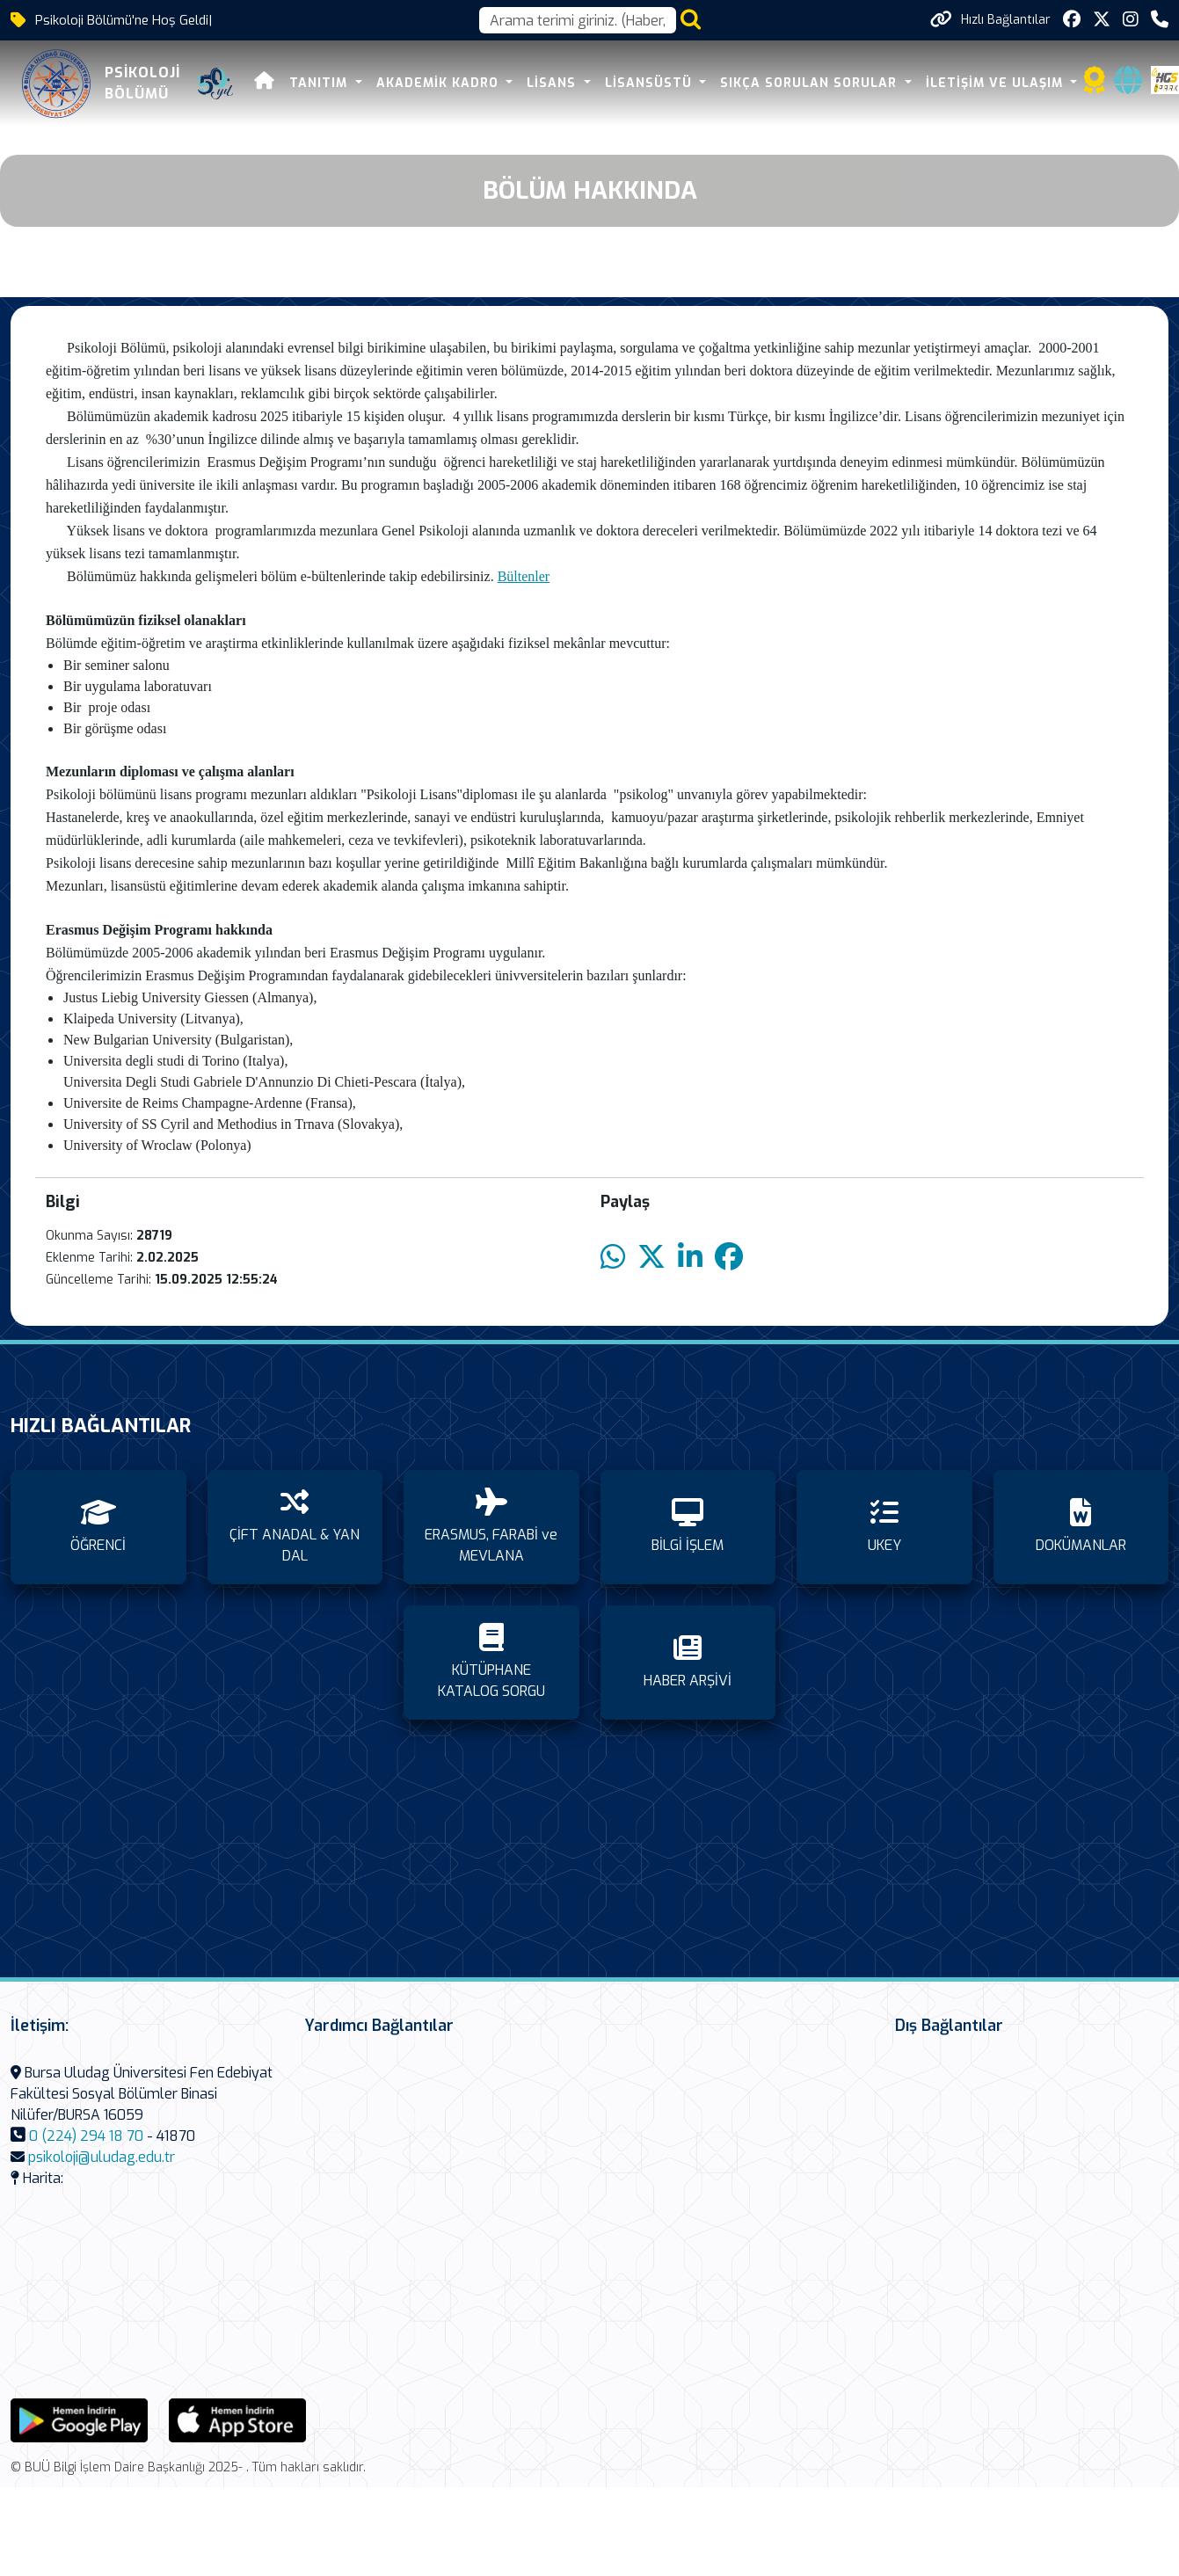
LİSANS (553, 83)
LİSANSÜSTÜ (650, 83)
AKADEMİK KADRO (439, 83)
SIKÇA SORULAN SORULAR (810, 83)
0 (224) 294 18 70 (86, 2136)
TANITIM (320, 83)
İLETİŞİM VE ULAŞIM (996, 83)
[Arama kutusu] (577, 20)
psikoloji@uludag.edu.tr (101, 2157)
